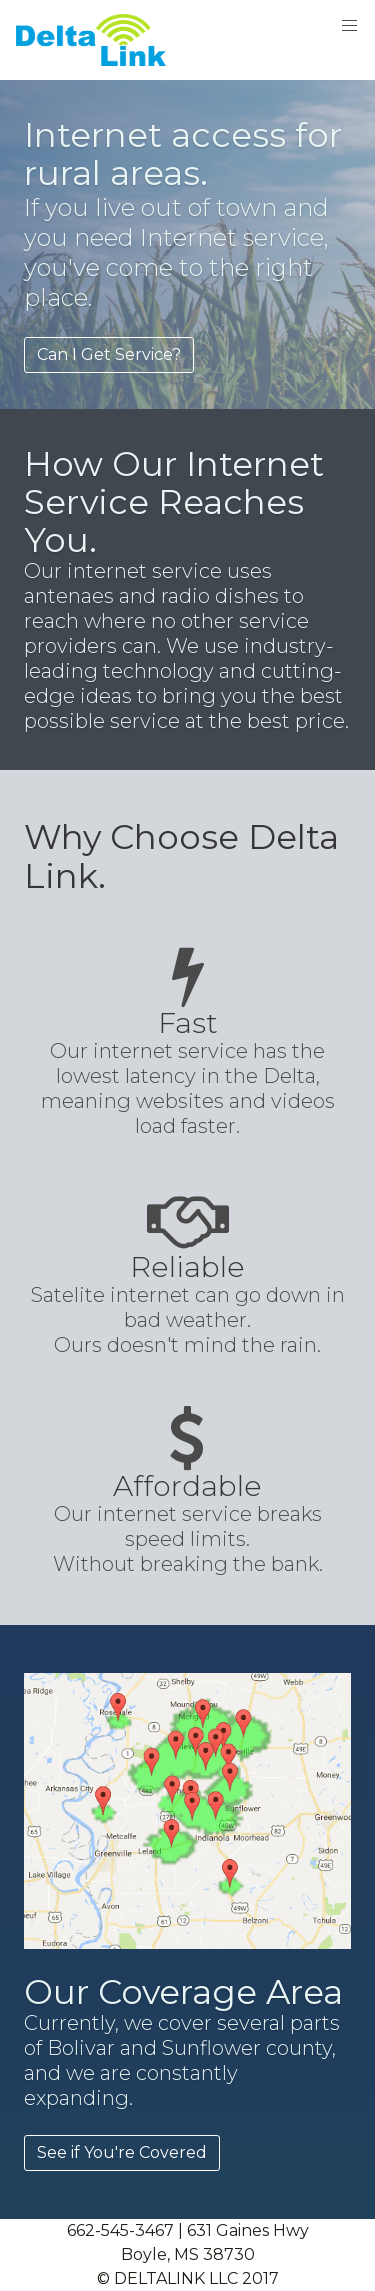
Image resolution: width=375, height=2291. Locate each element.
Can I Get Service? (109, 354)
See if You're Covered (122, 2152)
